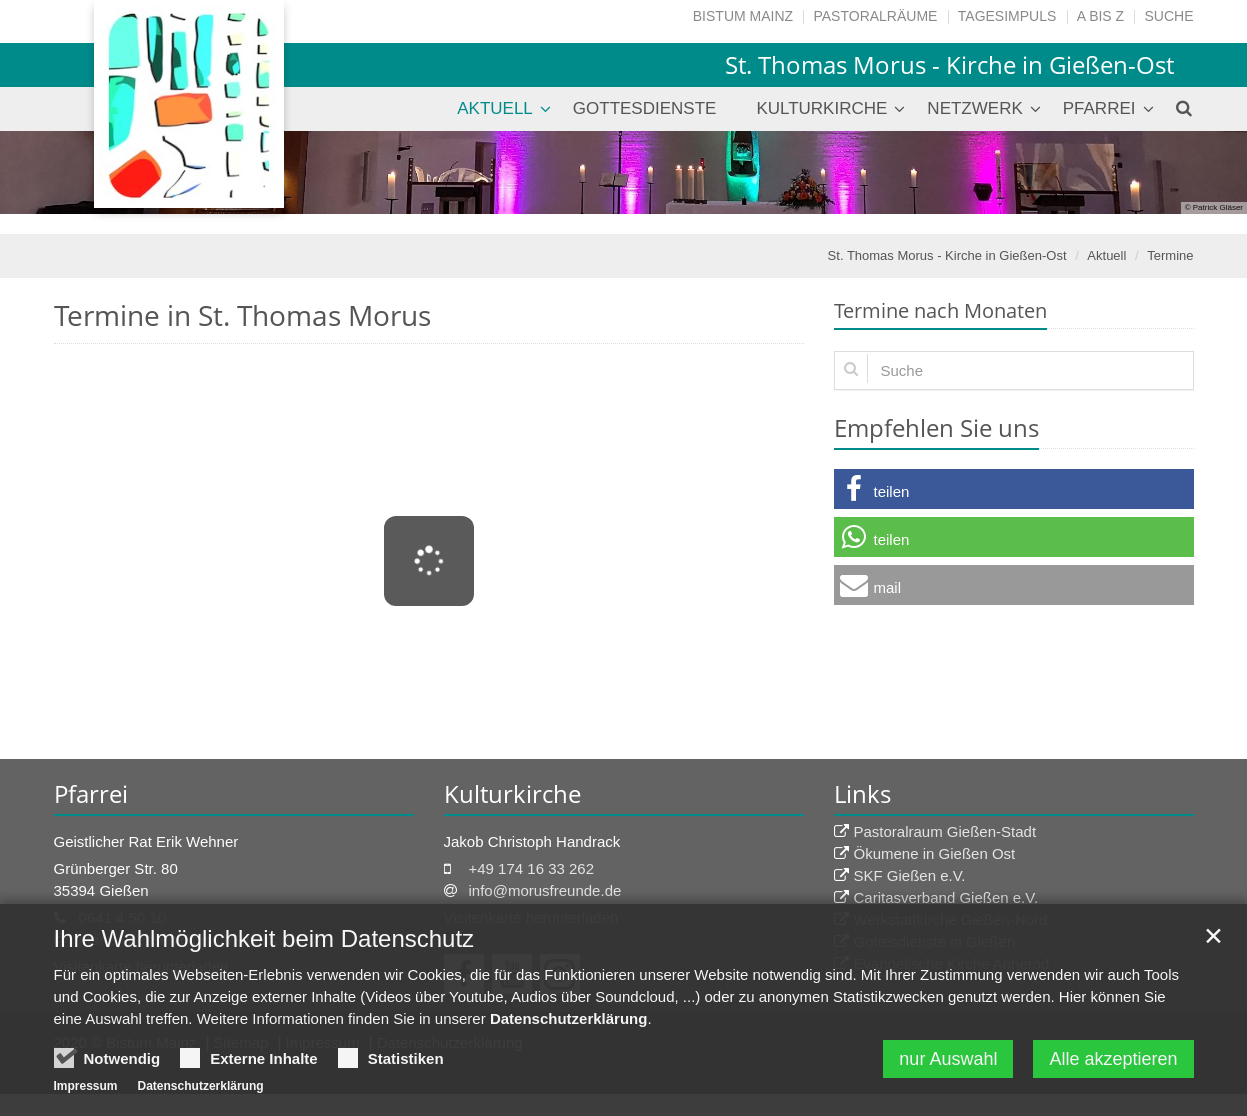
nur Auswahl (948, 1064)
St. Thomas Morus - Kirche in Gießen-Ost (947, 255)
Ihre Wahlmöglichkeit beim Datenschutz (264, 943)
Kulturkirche (821, 108)
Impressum (86, 1091)
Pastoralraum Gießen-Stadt (945, 831)
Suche (1168, 16)
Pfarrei (1099, 108)
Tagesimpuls (1007, 16)
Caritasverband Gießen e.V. (946, 897)
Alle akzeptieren (1113, 1064)
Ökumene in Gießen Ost (935, 853)
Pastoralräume (875, 16)
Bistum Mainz (743, 16)
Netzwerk (974, 108)
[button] (1014, 489)
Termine (1170, 255)
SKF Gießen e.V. (910, 875)
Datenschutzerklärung (569, 1023)
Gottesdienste (645, 108)
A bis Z (1100, 16)
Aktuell (495, 108)
